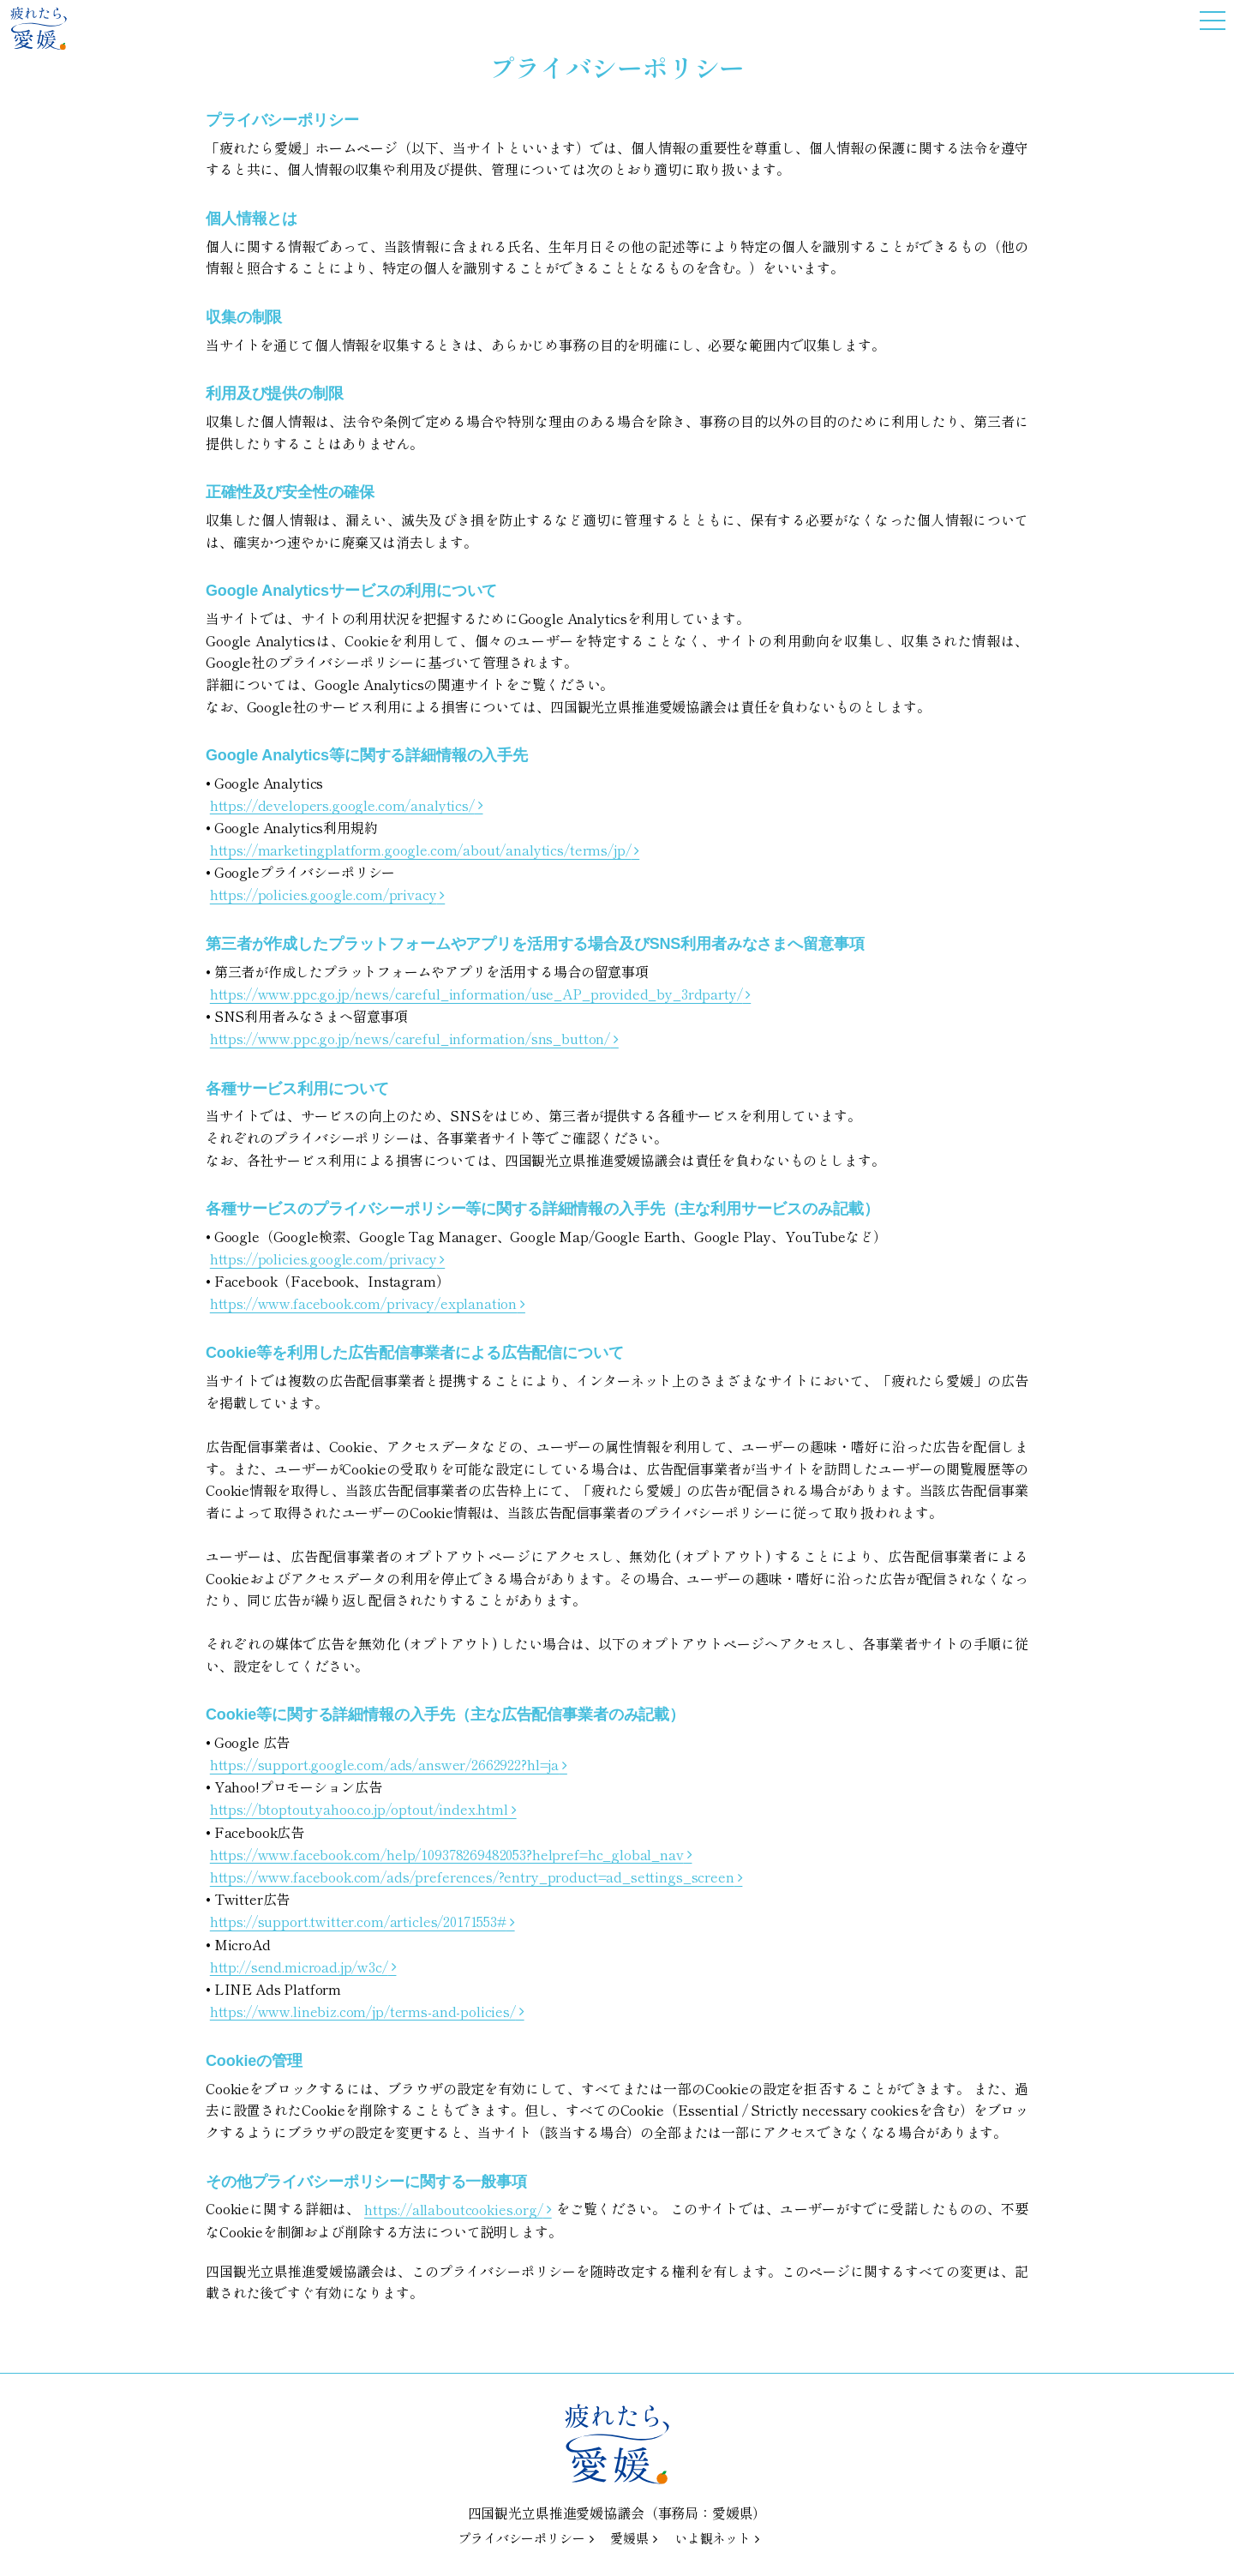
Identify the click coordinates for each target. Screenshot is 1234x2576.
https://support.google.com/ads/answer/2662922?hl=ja (384, 1764)
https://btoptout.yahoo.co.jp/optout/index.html (359, 1808)
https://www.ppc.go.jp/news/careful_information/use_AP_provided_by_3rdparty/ (476, 993)
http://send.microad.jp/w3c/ (299, 1965)
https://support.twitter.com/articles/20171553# (358, 1921)
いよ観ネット (712, 2538)
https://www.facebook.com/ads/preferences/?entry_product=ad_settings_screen (472, 1876)
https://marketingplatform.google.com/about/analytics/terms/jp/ (421, 849)
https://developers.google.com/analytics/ (342, 804)
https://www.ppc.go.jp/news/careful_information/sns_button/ (410, 1038)
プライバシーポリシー (521, 2538)
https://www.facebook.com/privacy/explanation (363, 1303)
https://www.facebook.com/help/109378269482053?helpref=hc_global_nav (447, 1853)
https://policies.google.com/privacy (323, 894)
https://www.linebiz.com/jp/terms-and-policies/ (363, 2010)
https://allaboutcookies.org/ (453, 2208)
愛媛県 (629, 2538)
